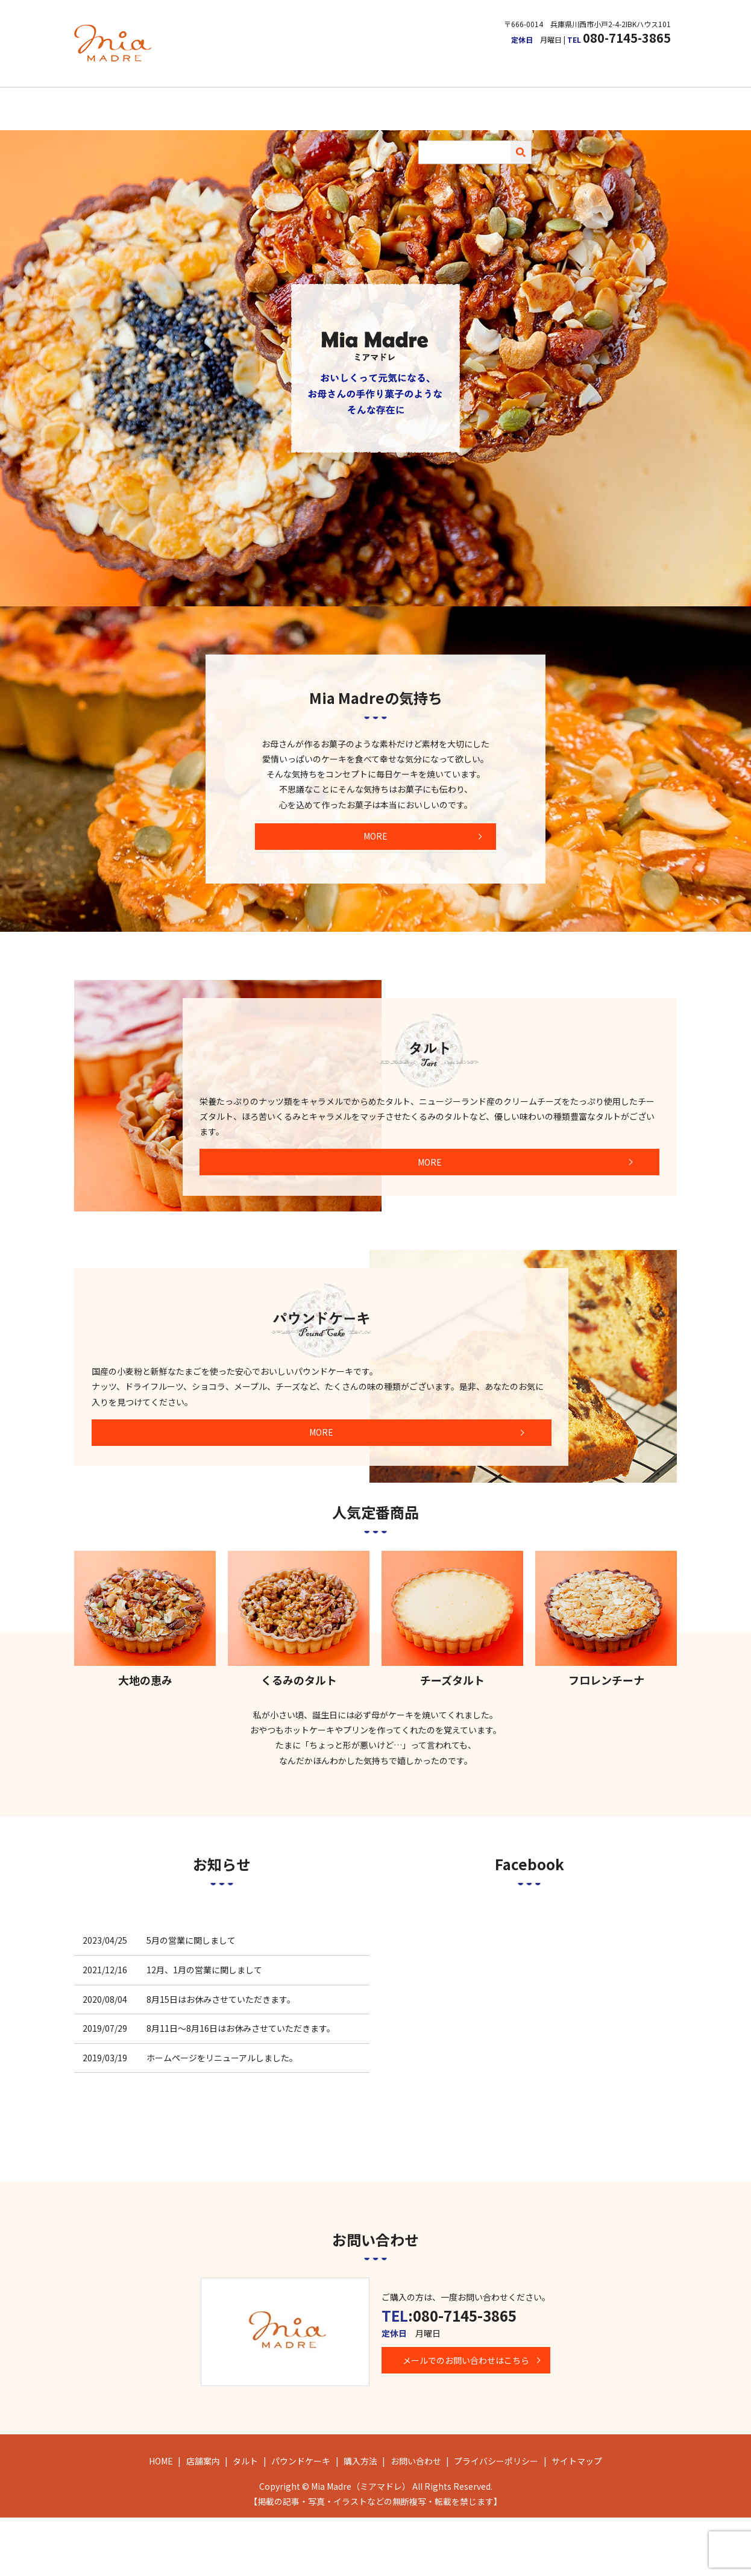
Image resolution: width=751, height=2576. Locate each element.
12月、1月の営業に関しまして (204, 2028)
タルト (324, 103)
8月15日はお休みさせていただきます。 (220, 2057)
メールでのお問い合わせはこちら (472, 2418)
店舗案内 (278, 103)
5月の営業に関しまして (191, 1999)
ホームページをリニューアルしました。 (222, 2115)
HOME (232, 103)
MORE (375, 822)
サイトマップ (576, 2519)
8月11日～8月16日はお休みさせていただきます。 (240, 2087)
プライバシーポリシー (496, 2519)
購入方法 (446, 103)
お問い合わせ (505, 103)
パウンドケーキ (383, 103)
